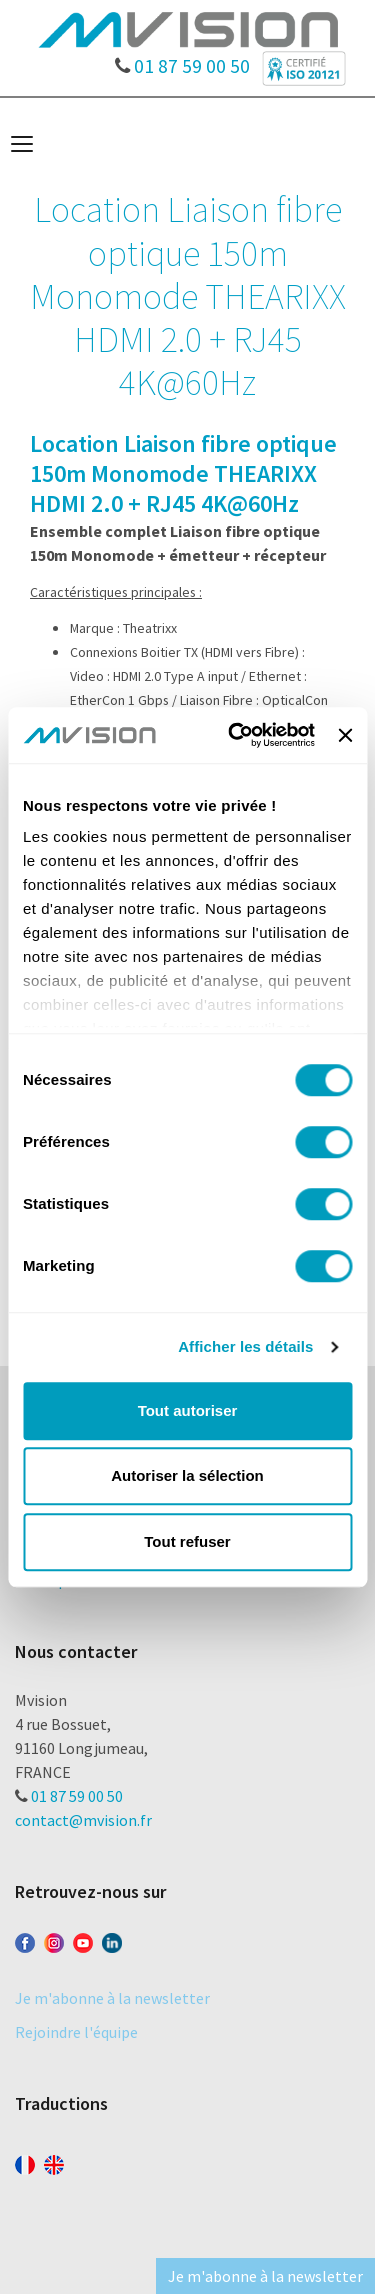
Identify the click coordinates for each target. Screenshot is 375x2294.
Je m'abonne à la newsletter (112, 1998)
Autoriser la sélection (187, 1475)
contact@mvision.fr (83, 1820)
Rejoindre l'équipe (76, 2032)
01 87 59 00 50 (182, 61)
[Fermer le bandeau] (345, 735)
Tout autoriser (188, 1410)
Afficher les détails (245, 1346)
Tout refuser (187, 1541)
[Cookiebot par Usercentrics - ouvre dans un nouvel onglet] (235, 735)
